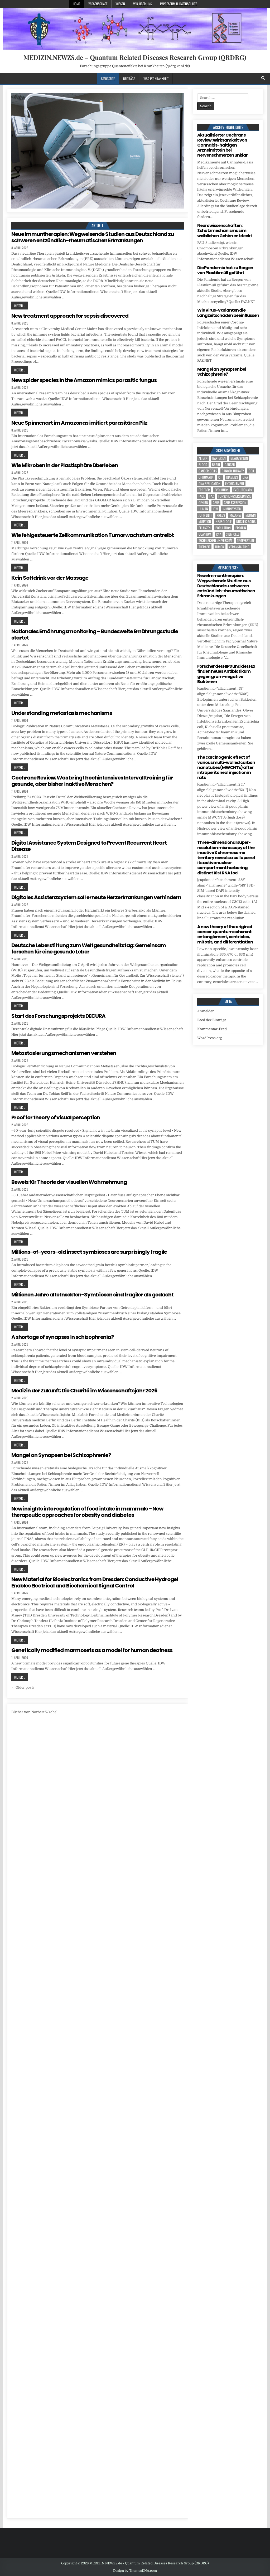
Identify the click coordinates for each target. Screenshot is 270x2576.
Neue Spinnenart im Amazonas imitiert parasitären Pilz (79, 423)
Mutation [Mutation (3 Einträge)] (205, 521)
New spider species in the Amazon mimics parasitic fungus (84, 380)
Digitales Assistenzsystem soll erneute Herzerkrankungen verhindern (96, 897)
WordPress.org (209, 1038)
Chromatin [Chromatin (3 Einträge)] (206, 477)
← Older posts (23, 1687)
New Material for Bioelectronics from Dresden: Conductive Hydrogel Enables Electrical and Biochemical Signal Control (94, 1582)
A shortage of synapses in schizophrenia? (62, 1337)
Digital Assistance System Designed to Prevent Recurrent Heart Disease (89, 846)
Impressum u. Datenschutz (178, 3)
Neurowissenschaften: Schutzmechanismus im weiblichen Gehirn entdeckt (224, 230)
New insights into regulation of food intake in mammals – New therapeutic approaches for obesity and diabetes (87, 1512)
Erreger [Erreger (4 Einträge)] (204, 489)
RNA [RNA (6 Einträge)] (218, 534)
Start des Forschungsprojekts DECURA (58, 1016)
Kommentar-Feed (212, 1029)
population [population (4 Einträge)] (223, 527)
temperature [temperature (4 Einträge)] (245, 540)
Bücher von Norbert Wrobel (34, 1712)
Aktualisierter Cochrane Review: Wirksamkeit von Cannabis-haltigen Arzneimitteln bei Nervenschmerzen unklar (222, 145)
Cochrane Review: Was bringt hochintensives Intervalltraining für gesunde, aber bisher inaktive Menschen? (92, 781)
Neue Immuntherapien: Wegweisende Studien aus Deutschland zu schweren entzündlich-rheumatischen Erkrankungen (92, 237)
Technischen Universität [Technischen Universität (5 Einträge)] (215, 540)
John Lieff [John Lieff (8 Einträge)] (205, 515)
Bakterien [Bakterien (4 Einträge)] (219, 458)
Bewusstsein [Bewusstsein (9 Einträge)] (239, 458)
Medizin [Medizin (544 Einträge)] (250, 515)
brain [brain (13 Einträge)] (216, 464)
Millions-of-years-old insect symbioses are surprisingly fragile (89, 1252)
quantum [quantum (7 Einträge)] (205, 534)
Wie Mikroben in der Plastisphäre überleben (64, 465)
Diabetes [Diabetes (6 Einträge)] (232, 477)
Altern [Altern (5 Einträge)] (203, 458)
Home (76, 3)
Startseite (108, 78)
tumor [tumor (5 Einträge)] (219, 546)
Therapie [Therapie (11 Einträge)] (204, 546)
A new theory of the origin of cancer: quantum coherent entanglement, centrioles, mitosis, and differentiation (225, 934)
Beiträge (129, 78)
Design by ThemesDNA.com (135, 2571)
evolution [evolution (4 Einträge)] (222, 489)
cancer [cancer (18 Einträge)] (230, 464)
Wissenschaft (97, 3)
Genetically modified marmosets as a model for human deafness (91, 1650)
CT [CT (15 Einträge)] (219, 477)
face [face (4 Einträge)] (202, 496)
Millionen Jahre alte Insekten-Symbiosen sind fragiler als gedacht (92, 1294)
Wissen (120, 3)
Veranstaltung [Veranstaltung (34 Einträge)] (239, 546)
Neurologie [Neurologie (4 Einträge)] (224, 521)
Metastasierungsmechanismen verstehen (63, 1053)
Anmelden (206, 1011)
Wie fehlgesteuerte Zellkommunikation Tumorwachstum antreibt (92, 535)
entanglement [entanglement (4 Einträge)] (234, 483)
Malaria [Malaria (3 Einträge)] (235, 515)
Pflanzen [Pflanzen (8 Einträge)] (205, 527)
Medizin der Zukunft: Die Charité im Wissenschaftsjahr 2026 (84, 1390)
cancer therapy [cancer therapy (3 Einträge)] (233, 470)
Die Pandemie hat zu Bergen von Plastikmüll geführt (225, 270)
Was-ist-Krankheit (155, 78)
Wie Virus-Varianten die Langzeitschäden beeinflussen (228, 312)
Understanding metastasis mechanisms (61, 713)
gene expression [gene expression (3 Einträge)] (235, 502)
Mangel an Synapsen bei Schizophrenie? (61, 1455)
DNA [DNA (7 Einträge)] (245, 477)
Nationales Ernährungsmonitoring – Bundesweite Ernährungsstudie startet (94, 634)
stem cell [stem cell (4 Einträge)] (232, 534)
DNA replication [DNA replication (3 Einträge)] (209, 483)
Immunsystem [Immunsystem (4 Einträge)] (232, 508)
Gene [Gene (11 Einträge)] (216, 502)
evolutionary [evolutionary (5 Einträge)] (242, 489)
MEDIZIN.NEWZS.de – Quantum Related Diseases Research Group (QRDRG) (134, 57)
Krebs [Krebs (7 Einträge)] (221, 515)
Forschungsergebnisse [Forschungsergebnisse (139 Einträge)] (234, 496)
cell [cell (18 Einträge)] (251, 470)
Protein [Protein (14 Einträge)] (240, 527)
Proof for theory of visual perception (55, 1117)
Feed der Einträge (211, 1020)
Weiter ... (19, 305)
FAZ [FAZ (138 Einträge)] (211, 496)
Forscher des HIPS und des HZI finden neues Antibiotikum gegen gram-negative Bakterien (226, 674)
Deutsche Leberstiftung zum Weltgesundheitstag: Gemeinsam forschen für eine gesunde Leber (88, 948)
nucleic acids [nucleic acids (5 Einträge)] (245, 521)
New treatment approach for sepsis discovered (69, 315)
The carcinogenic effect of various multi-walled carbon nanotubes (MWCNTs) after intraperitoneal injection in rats (226, 767)
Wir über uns (142, 3)
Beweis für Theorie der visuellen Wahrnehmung (69, 1182)
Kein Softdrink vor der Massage (49, 578)
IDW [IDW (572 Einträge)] (215, 508)
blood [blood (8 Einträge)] (203, 464)
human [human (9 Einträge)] (203, 508)
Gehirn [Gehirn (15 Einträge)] (203, 502)
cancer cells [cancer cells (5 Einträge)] (208, 470)
